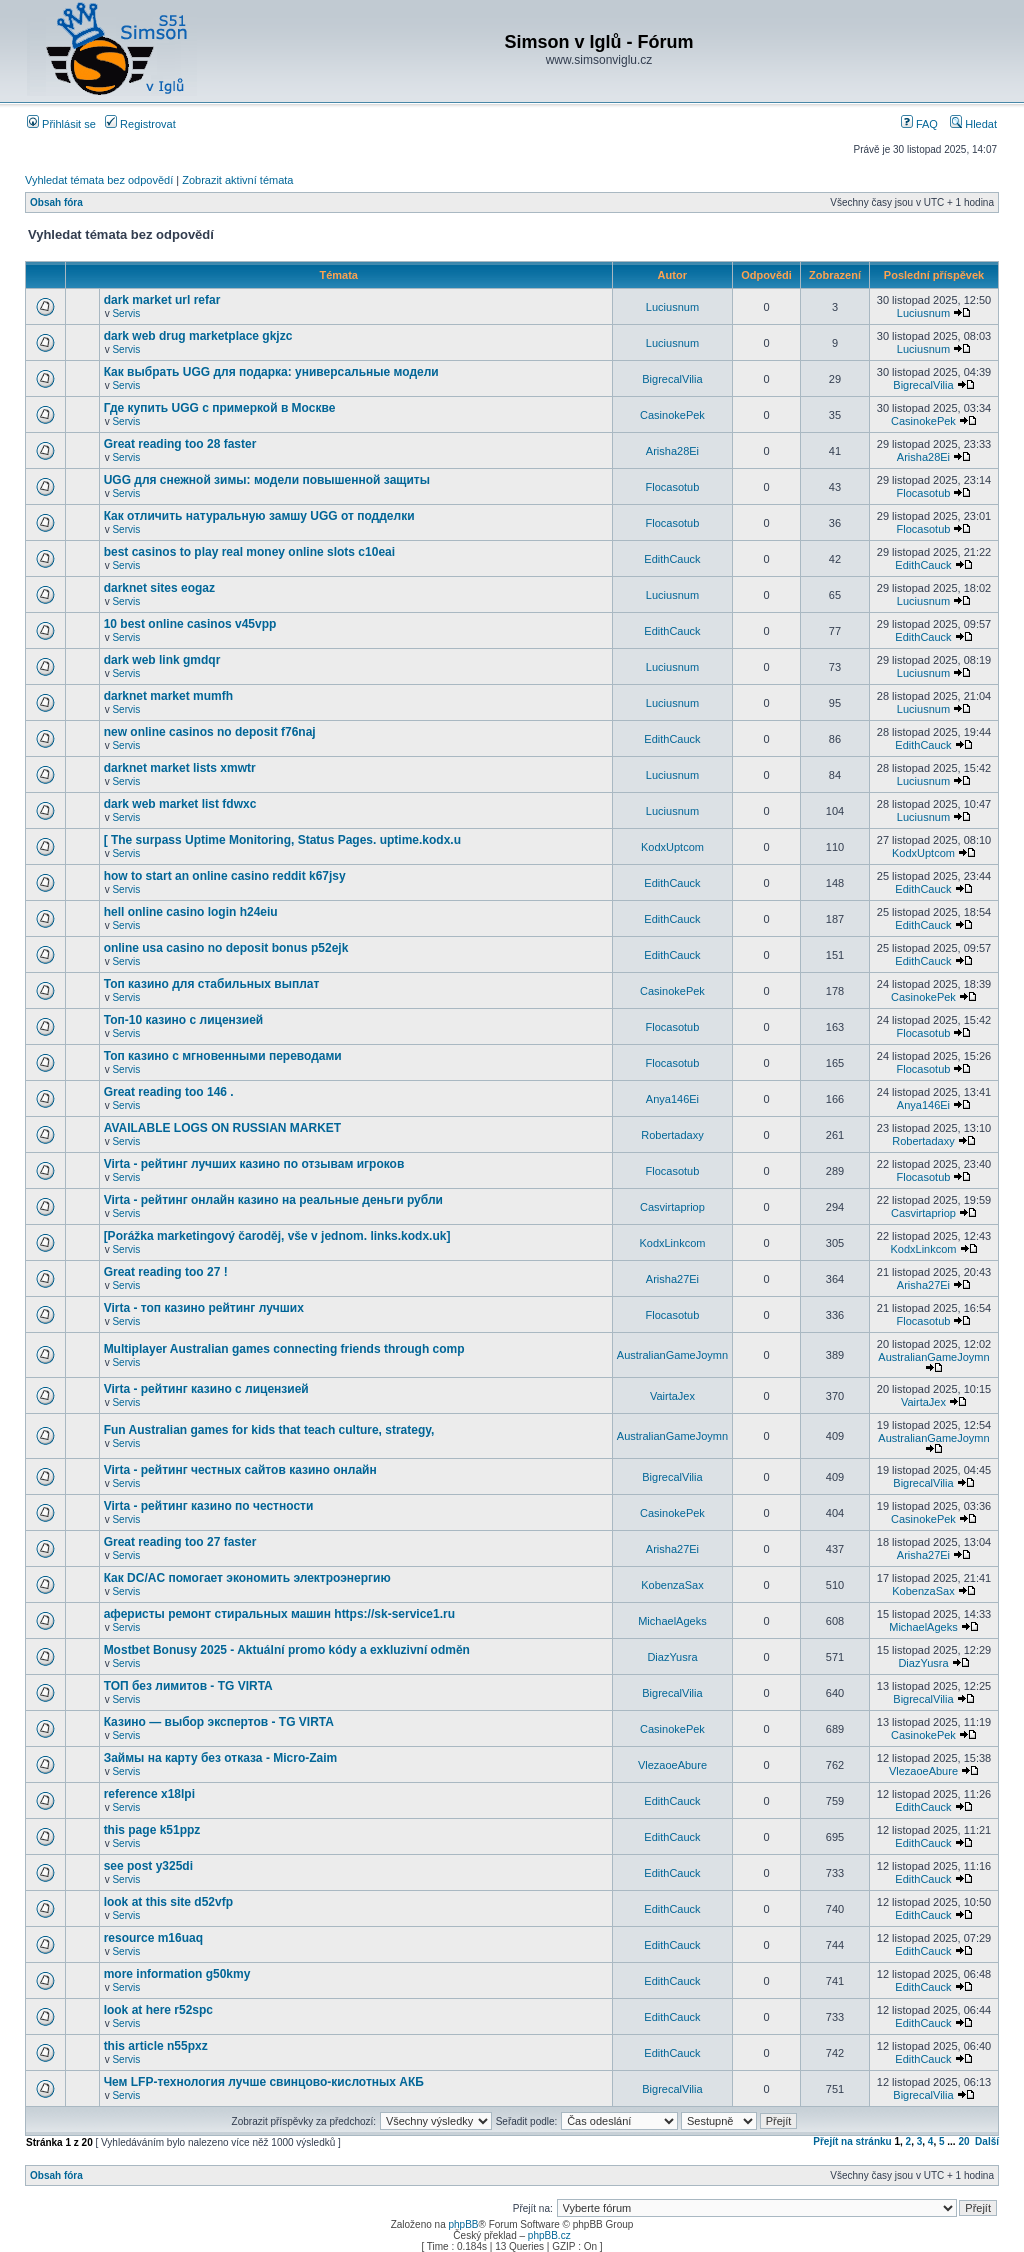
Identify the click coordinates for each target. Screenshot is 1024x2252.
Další (987, 2141)
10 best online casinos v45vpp (190, 624)
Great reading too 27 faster (180, 1542)
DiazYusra (672, 1657)
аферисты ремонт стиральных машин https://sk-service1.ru (279, 1614)
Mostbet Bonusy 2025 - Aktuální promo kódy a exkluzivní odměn (287, 1650)
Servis (126, 313)
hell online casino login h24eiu (191, 912)
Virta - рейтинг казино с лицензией (206, 1389)
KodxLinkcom (672, 1243)
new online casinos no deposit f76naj (210, 732)
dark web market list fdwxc (180, 804)
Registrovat (140, 124)
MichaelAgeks (672, 1621)
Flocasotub (673, 487)
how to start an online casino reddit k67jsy (225, 876)
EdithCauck (672, 559)
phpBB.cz (549, 2235)
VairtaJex (672, 1396)
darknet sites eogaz (159, 588)
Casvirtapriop (672, 1207)
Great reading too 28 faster (180, 444)
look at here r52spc (158, 2010)
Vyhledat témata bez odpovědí (99, 180)
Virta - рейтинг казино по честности (209, 1506)
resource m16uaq (153, 1938)
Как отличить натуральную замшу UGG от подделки (259, 516)
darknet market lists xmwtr (180, 768)
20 (963, 2141)
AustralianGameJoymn (672, 1355)
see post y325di (148, 1866)
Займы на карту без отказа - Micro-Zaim (221, 1758)
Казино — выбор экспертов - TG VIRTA (219, 1722)
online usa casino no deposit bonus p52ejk (226, 948)
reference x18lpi (149, 1794)
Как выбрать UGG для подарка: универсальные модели (271, 372)
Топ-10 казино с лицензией (184, 1020)
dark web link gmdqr (162, 660)
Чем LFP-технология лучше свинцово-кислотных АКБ (264, 2082)
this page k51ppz (152, 1830)
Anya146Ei (672, 1099)
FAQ (919, 124)
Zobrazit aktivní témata (237, 180)
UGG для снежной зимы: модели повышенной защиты (267, 480)
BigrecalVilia (672, 379)
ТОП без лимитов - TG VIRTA (188, 1686)
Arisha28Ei (672, 451)
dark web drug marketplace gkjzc (198, 336)
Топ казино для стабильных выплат (212, 984)
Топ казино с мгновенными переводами (223, 1056)
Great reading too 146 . (169, 1092)
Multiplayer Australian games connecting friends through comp (284, 1349)
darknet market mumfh (168, 696)
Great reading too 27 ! (166, 1272)
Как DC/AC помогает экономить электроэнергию (247, 1578)
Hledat (973, 124)
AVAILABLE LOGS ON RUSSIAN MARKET (223, 1128)
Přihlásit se (61, 124)
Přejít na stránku (852, 2141)
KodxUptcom (672, 847)
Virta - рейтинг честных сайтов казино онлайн (240, 1470)
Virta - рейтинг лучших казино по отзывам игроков (254, 1164)
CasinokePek (672, 415)
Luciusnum (672, 307)
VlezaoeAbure (672, 1765)
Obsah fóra (56, 202)
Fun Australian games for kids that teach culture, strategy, (269, 1430)
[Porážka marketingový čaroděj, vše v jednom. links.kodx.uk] (277, 1236)
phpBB (463, 2224)
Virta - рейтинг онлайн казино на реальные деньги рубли (273, 1200)
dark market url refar (162, 300)
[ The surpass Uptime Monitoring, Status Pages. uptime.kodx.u (282, 840)
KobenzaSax (672, 1585)
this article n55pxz (156, 2046)
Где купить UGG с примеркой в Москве (220, 408)
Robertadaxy (672, 1135)
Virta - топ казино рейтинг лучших (204, 1308)
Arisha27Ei (672, 1279)
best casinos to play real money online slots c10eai (249, 552)
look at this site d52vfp (168, 1902)
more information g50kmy (177, 1974)
